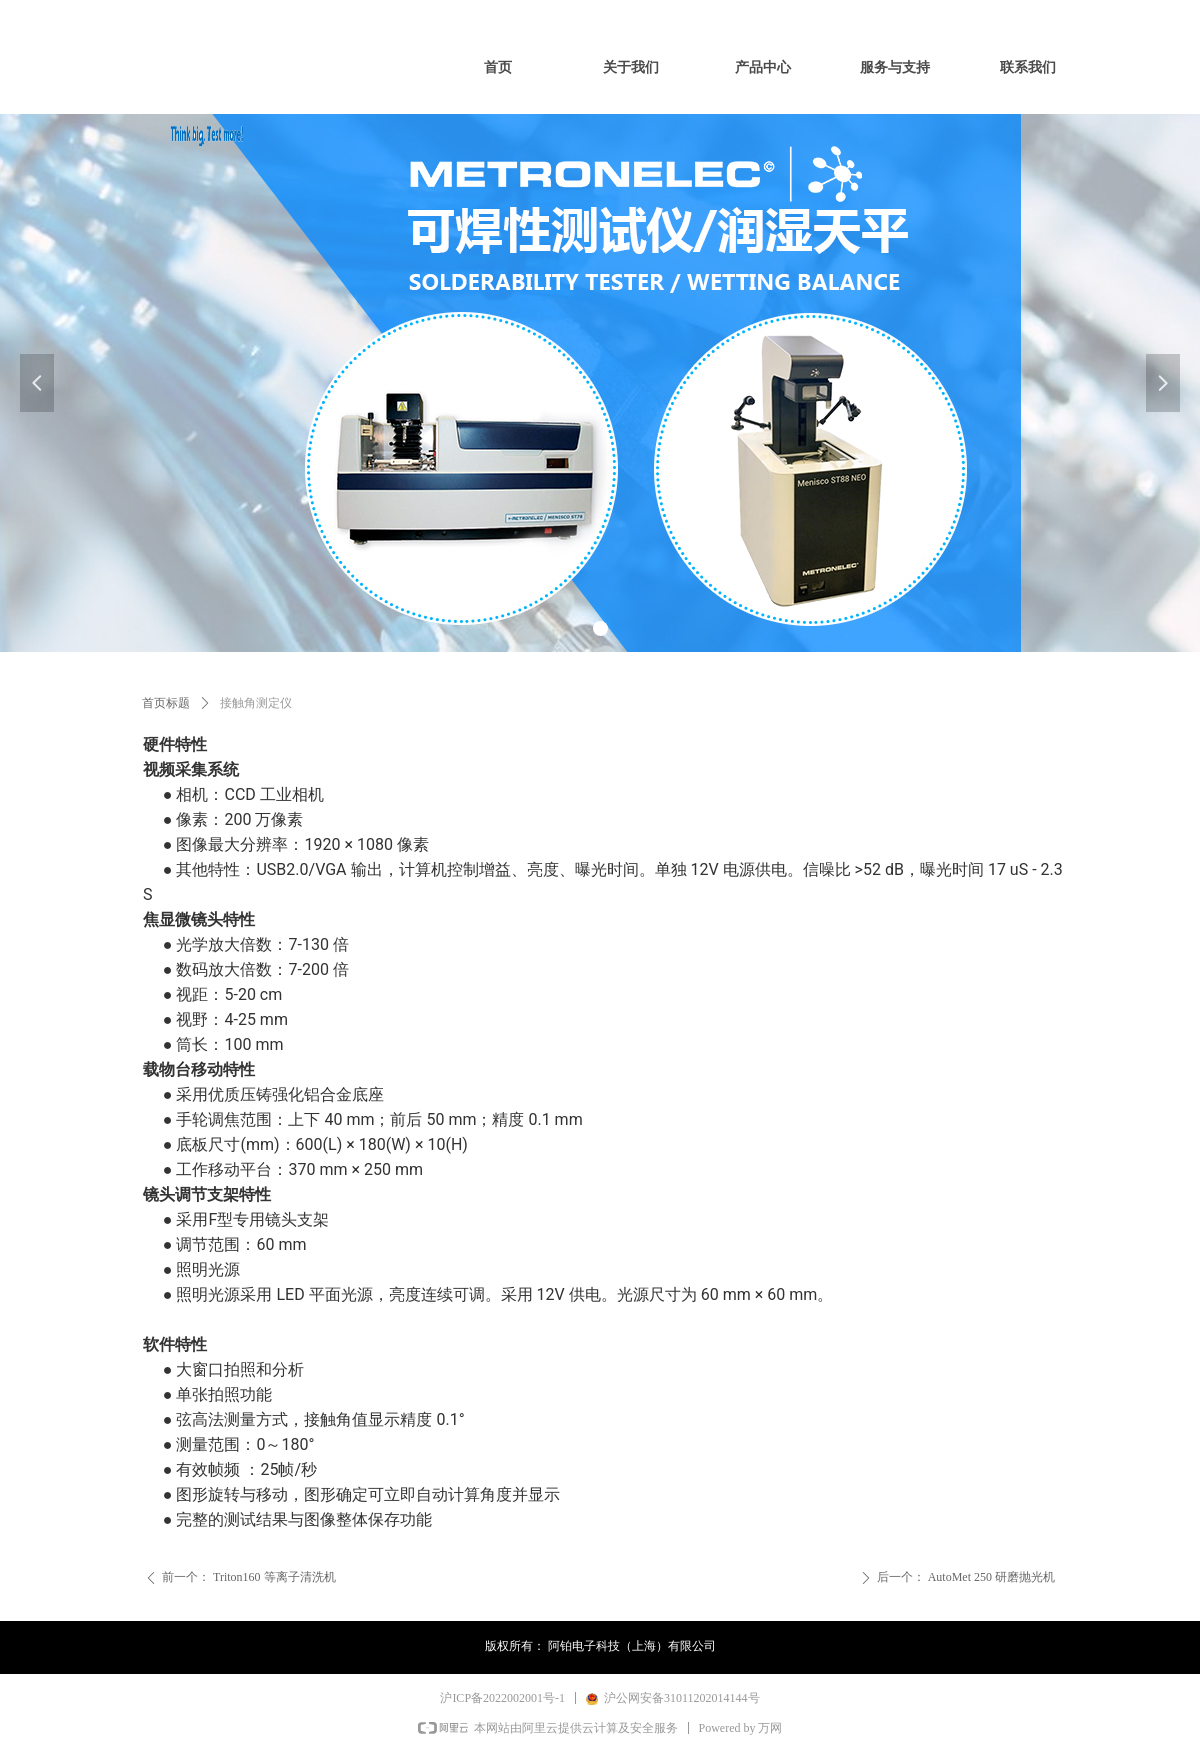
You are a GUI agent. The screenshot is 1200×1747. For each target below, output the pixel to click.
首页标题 (166, 703)
